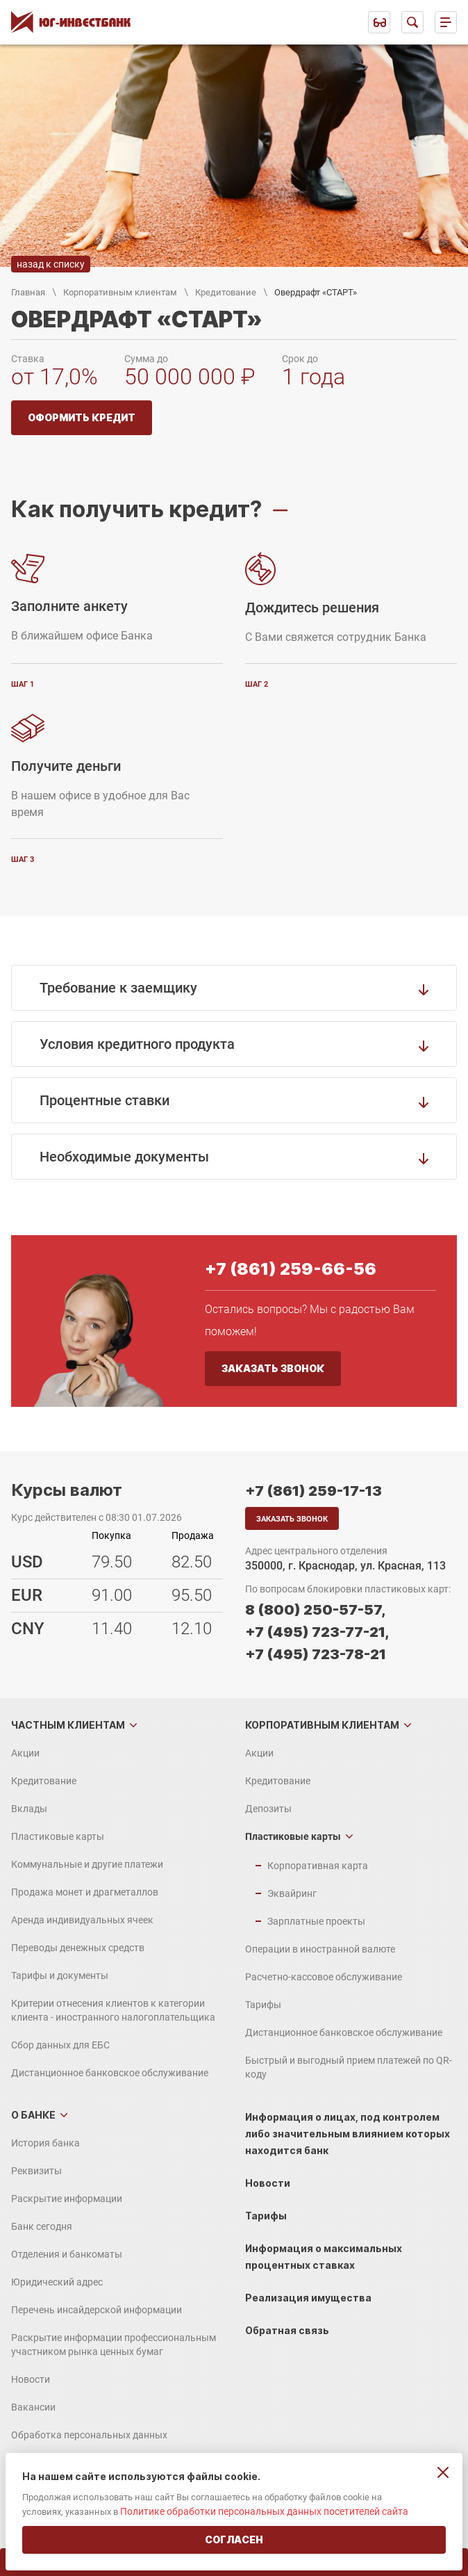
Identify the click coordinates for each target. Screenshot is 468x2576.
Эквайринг (292, 1893)
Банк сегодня (41, 2226)
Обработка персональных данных (89, 2434)
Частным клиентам (68, 1725)
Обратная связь (287, 2330)
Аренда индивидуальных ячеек (82, 1919)
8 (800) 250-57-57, (315, 1609)
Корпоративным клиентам (120, 292)
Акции (25, 1753)
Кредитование (225, 292)
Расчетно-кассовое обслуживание (323, 1976)
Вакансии (33, 2407)
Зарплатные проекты (316, 1921)
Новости (30, 2379)
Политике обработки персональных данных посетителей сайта (264, 2511)
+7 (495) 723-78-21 (315, 1654)
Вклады (29, 1808)
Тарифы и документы (59, 1975)
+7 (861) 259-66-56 (290, 1269)
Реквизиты (36, 2170)
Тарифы (263, 2004)
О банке (33, 2115)
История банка (45, 2143)
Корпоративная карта (317, 1865)
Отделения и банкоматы (66, 2254)
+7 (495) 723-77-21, (317, 1632)
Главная (28, 292)
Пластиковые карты (57, 1836)
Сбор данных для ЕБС (60, 2045)
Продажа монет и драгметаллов (84, 1892)
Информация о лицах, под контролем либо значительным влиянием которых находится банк (347, 2133)
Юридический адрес (57, 2282)
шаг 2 (256, 684)
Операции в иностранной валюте (320, 1949)
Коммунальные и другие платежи (87, 1864)
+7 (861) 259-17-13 (313, 1491)
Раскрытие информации (66, 2198)
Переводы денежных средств (77, 1947)
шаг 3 (22, 859)
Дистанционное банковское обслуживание (109, 2072)
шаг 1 (22, 684)
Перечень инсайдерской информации (96, 2309)
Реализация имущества (308, 2298)
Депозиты (268, 1808)
